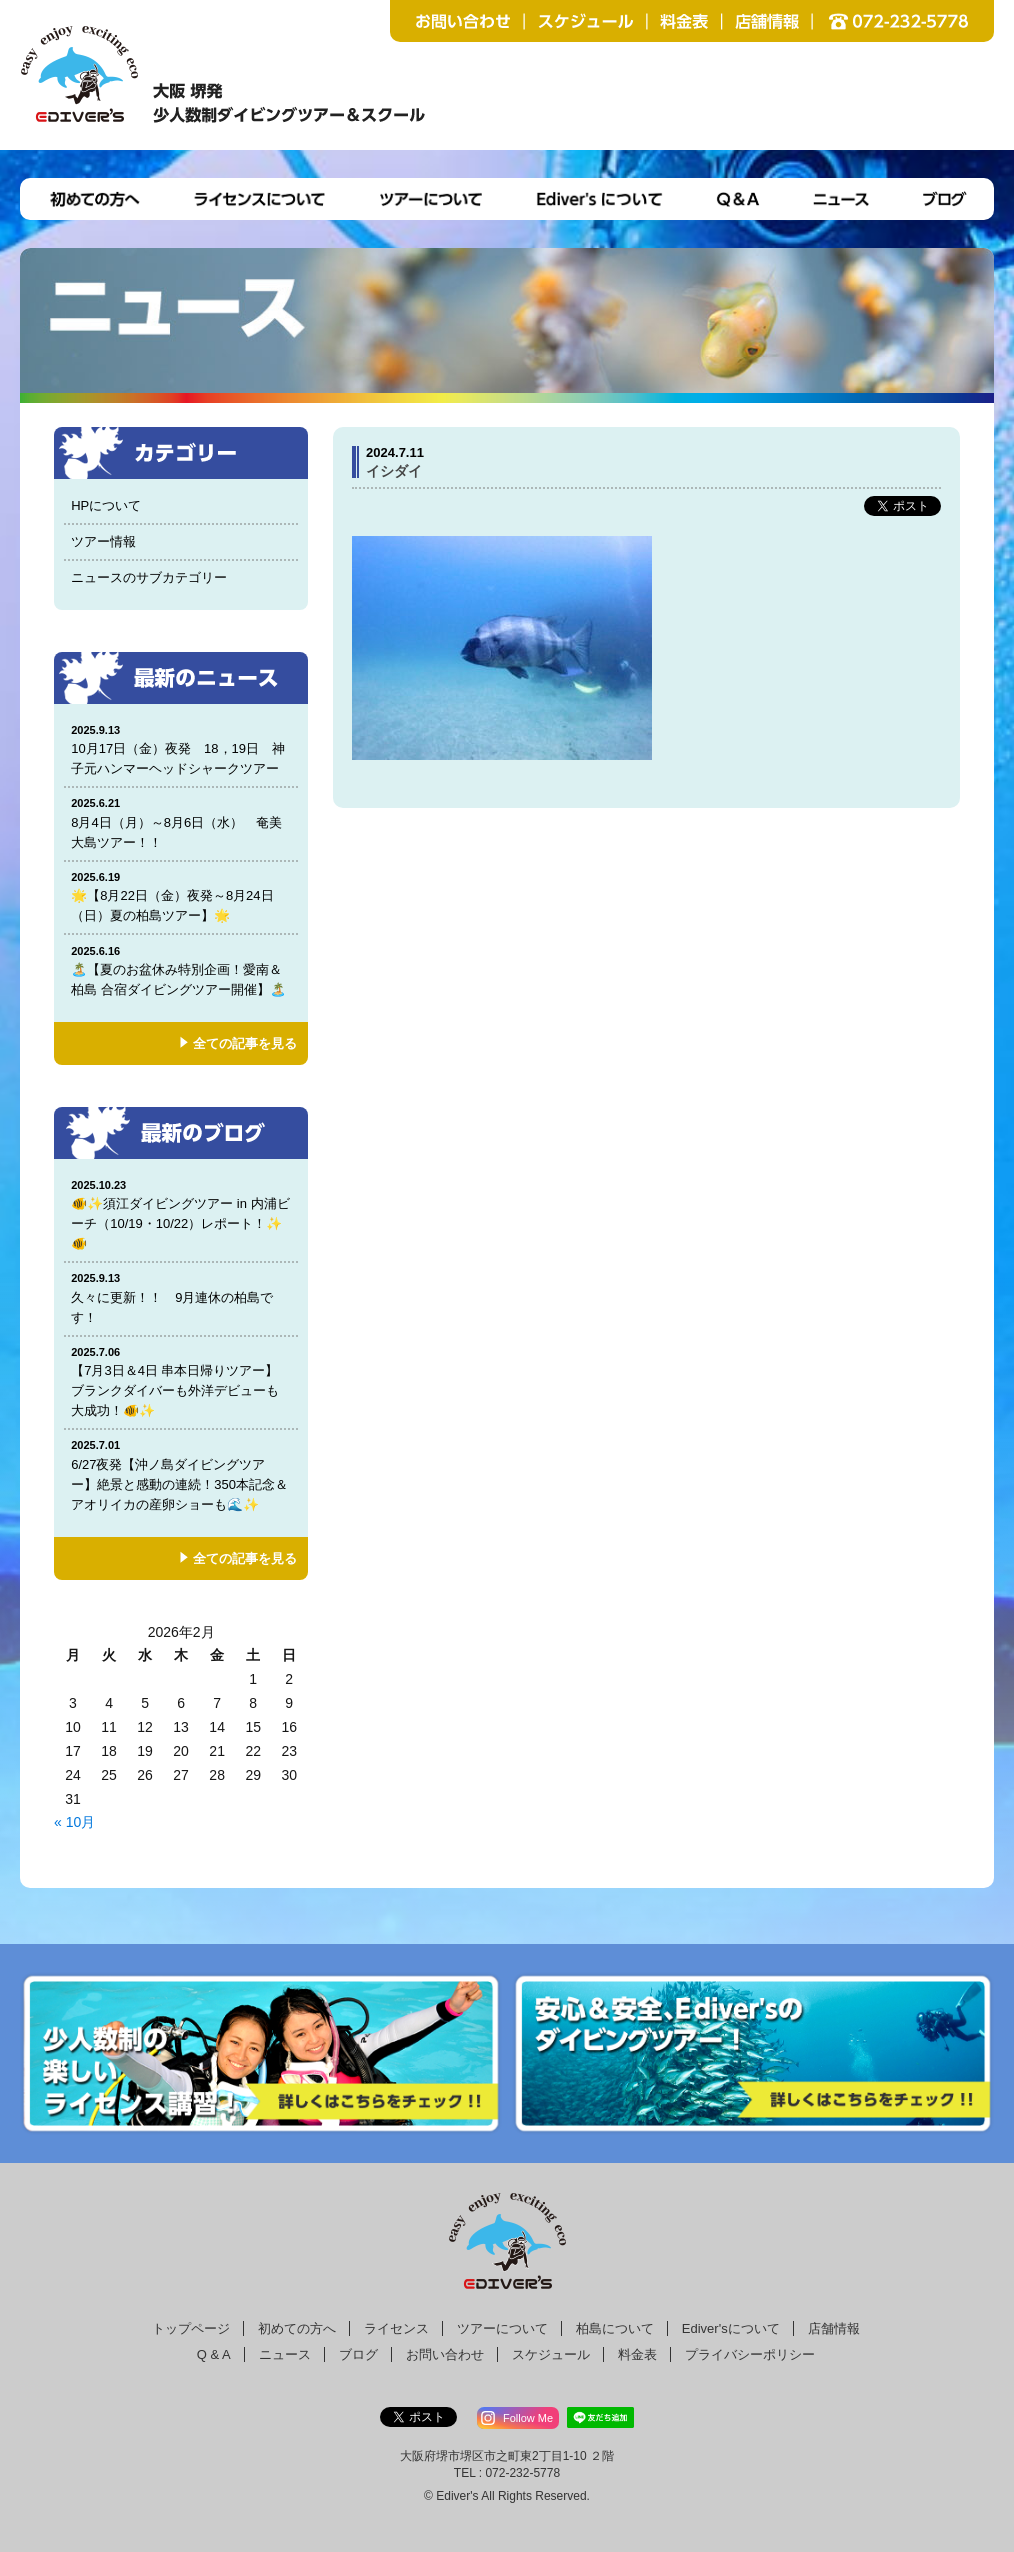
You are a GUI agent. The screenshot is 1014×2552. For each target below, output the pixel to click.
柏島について (615, 2328)
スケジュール (551, 2354)
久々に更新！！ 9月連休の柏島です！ (181, 1297)
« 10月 (74, 1822)
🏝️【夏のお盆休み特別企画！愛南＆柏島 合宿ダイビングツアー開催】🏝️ (181, 970)
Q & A (214, 2354)
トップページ (191, 2328)
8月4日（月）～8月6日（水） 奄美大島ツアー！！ (181, 822)
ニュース (285, 2354)
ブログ (358, 2354)
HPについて (106, 505)
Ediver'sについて (731, 2328)
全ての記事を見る (245, 1043)
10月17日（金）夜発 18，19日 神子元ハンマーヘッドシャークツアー (181, 749)
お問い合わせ (445, 2354)
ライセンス (396, 2328)
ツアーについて (502, 2328)
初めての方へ (297, 2328)
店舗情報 (834, 2328)
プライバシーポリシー (750, 2354)
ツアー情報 (103, 541)
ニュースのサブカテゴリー (149, 577)
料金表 (637, 2354)
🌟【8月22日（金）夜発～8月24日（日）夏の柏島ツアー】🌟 (181, 896)
